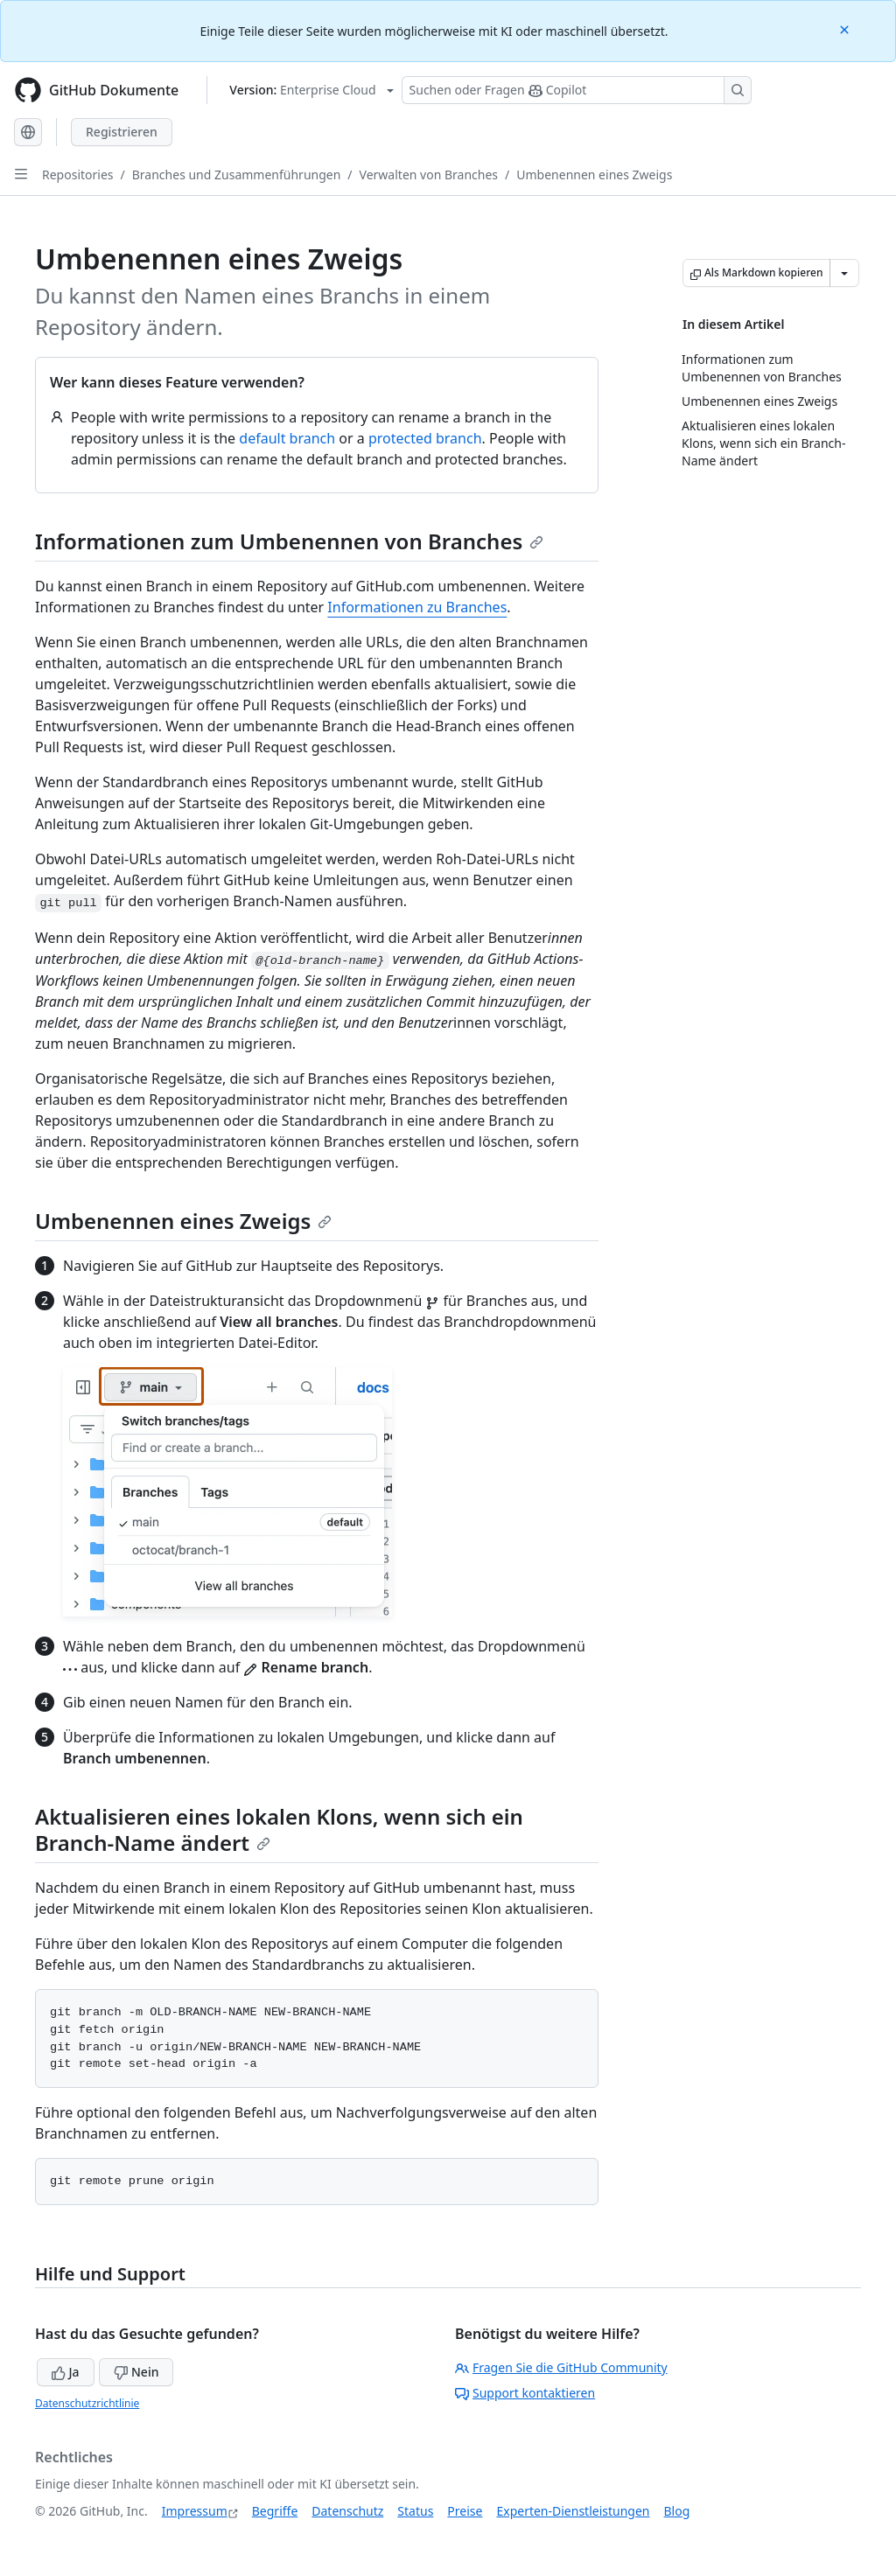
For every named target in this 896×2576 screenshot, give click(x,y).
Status (415, 2511)
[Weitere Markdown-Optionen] (844, 273)
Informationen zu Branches (417, 607)
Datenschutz (347, 2511)
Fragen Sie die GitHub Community (561, 2367)
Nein (136, 2371)
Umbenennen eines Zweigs (594, 174)
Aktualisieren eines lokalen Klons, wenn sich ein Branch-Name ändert (279, 1829)
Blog (677, 2511)
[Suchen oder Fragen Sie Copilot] (577, 90)
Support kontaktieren (525, 2392)
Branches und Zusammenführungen (236, 174)
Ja (66, 2371)
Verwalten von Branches (429, 174)
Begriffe (275, 2511)
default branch (287, 438)
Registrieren (122, 131)
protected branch (425, 438)
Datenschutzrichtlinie (87, 2403)
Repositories (78, 174)
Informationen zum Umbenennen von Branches (289, 541)
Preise (464, 2511)
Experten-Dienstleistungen (572, 2511)
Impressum (195, 2511)
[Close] (846, 28)
